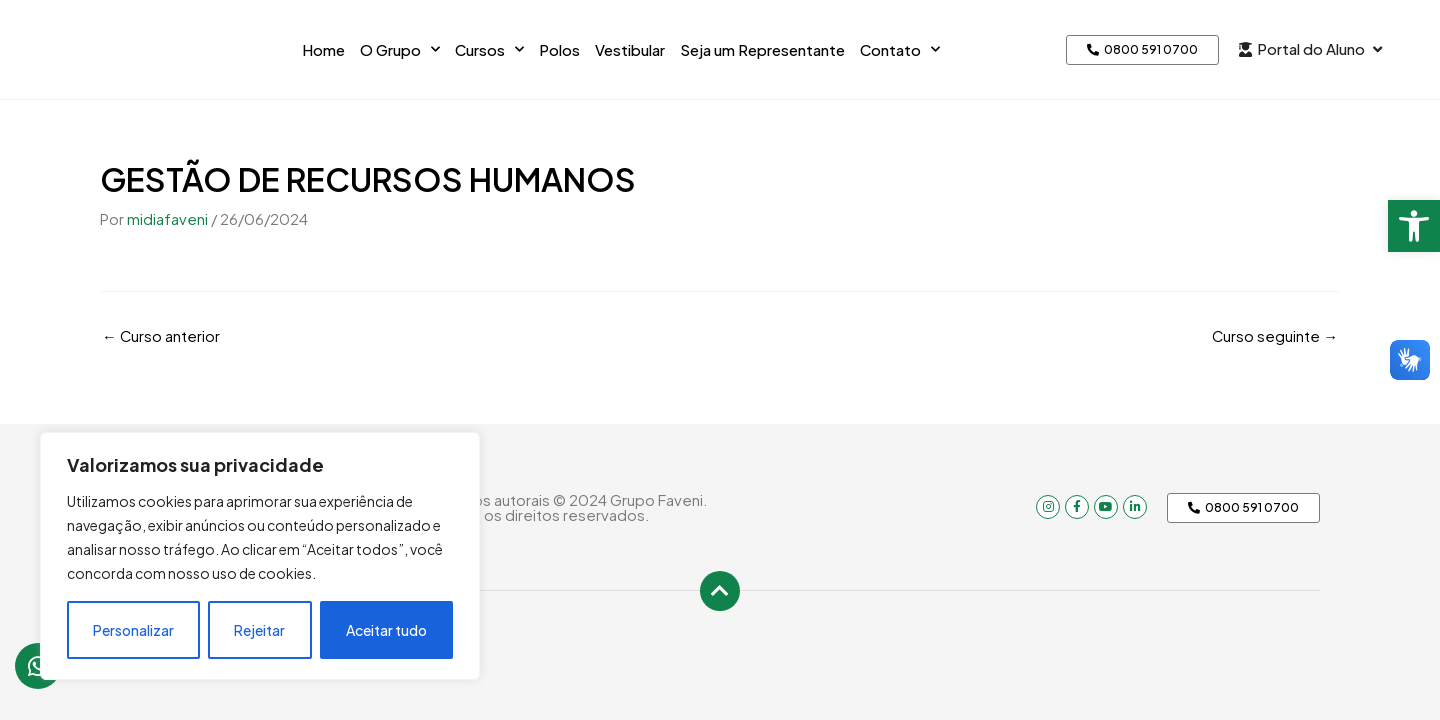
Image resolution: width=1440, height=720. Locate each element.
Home (323, 49)
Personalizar (133, 630)
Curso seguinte (1274, 334)
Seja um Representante (762, 49)
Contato (900, 49)
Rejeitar (259, 630)
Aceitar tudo (386, 630)
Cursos (489, 49)
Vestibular (630, 49)
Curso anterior (161, 334)
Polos (559, 49)
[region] (260, 556)
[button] (1414, 226)
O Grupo (400, 49)
